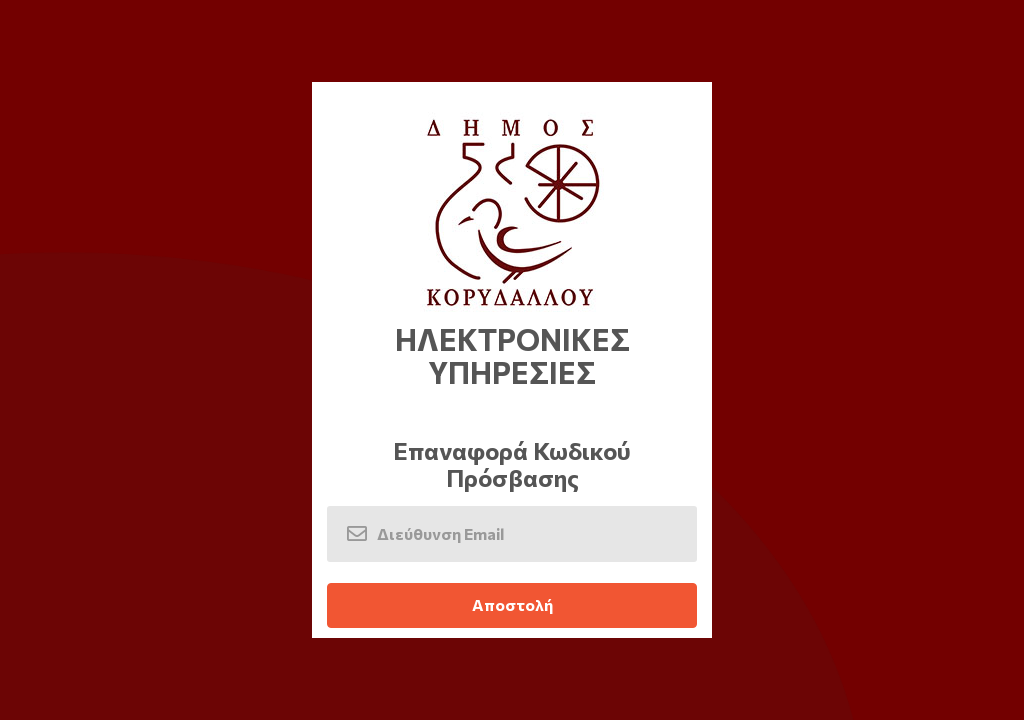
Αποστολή (512, 604)
